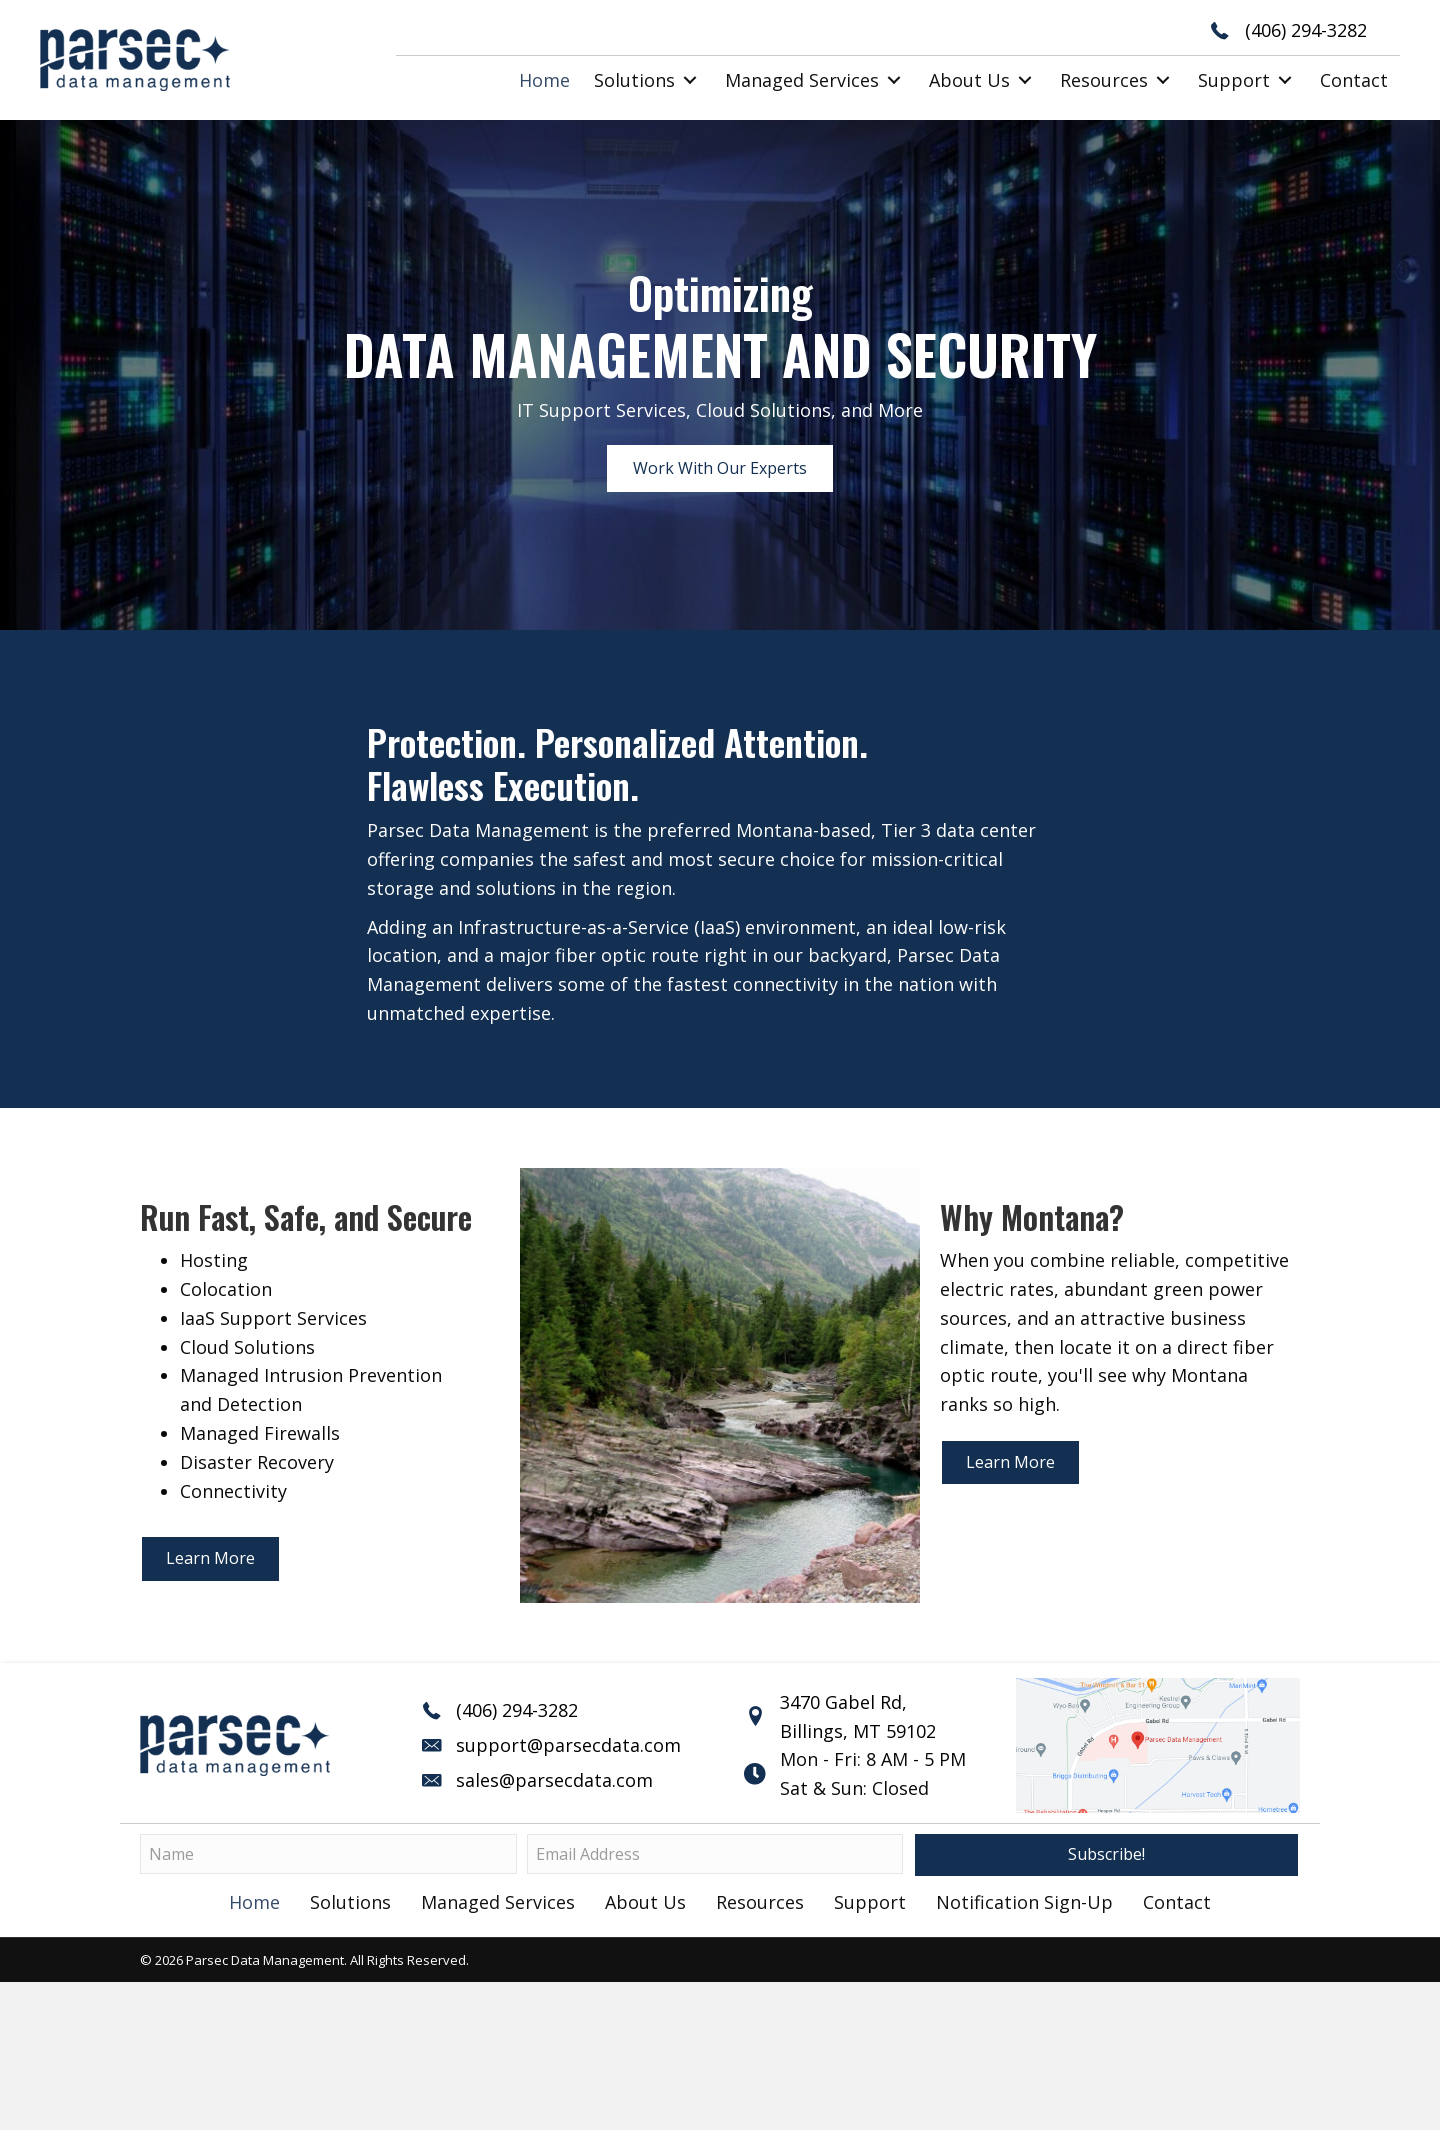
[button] (690, 80)
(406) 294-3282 (1306, 30)
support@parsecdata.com (568, 1745)
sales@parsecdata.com (554, 1780)
